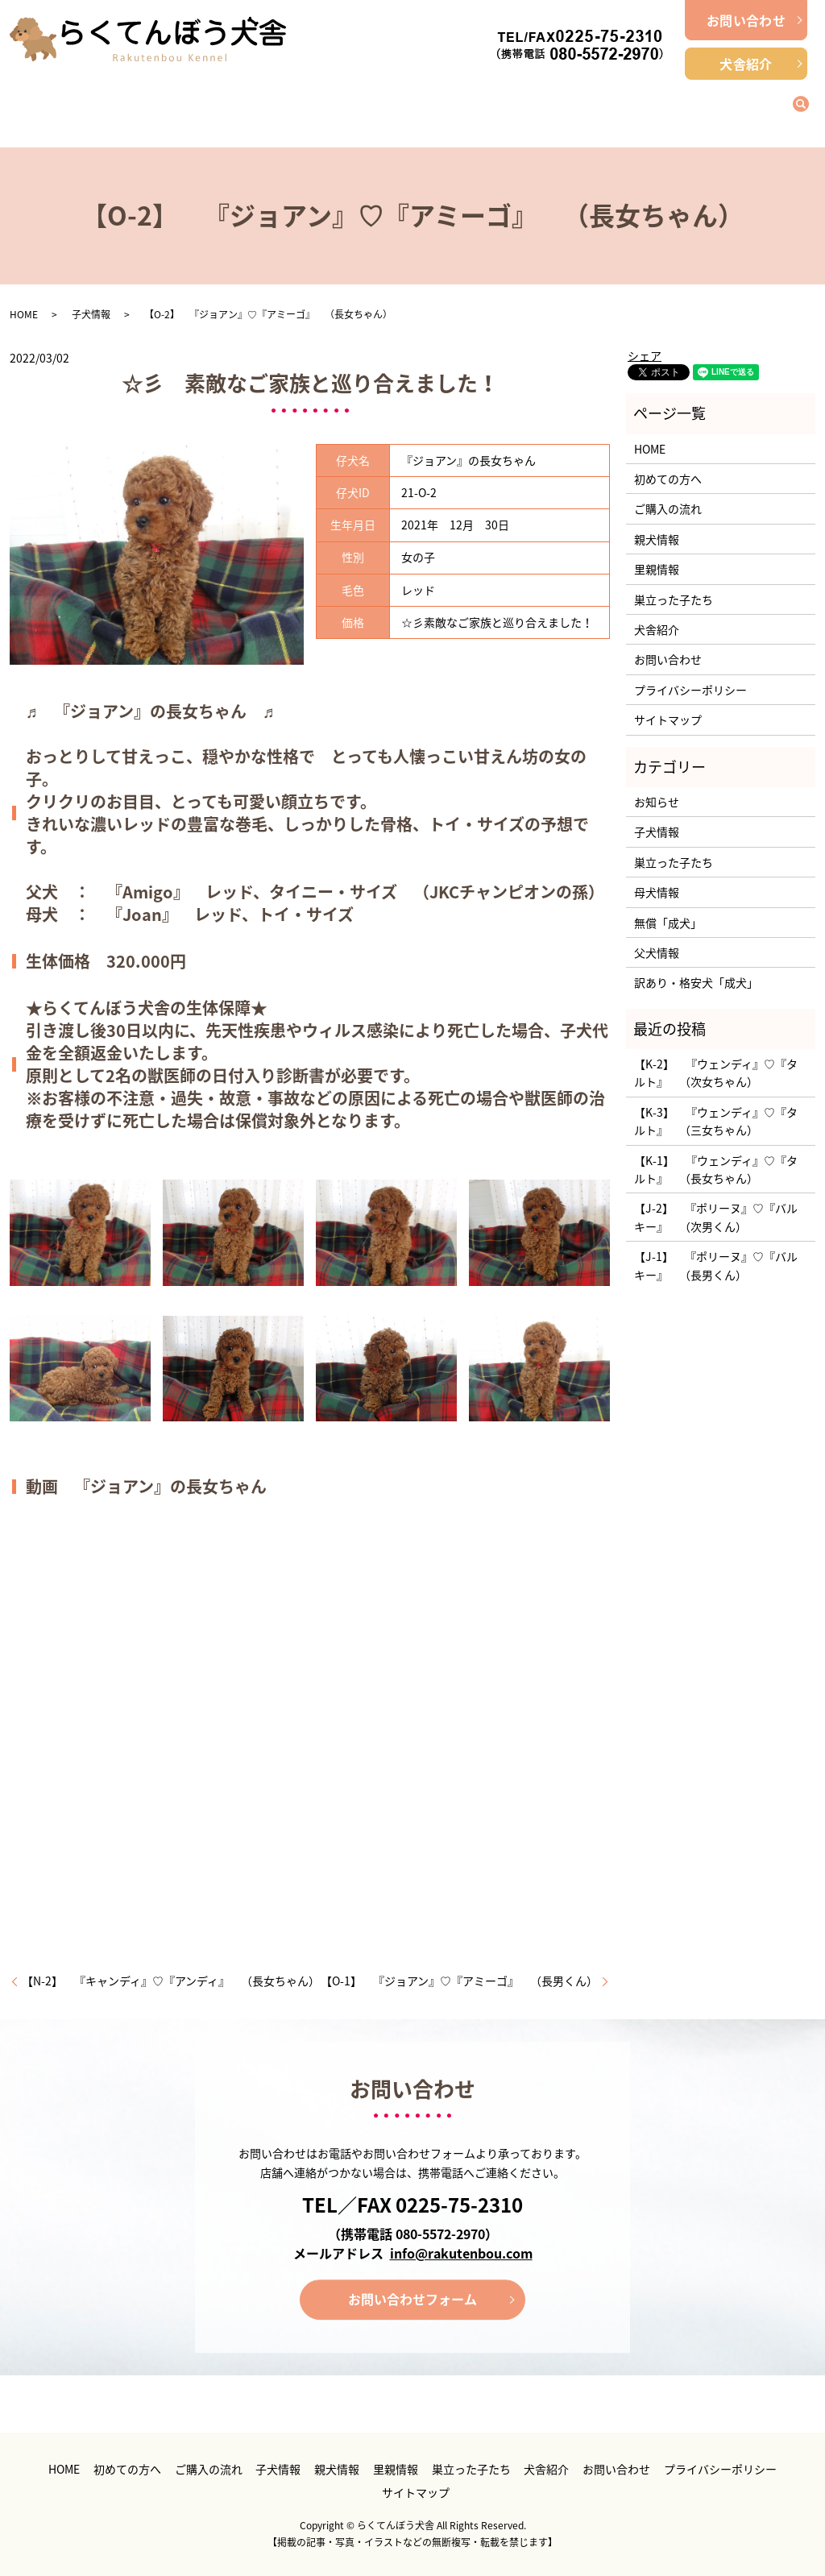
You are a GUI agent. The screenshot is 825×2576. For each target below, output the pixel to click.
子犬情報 (400, 104)
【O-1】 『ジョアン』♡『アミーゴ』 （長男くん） (459, 1981)
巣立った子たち (735, 104)
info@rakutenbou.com (461, 2253)
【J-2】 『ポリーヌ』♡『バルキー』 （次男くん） (716, 1217)
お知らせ (656, 802)
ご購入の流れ (288, 104)
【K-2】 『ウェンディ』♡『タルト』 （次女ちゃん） (716, 1072)
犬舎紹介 (745, 63)
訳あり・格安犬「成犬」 (696, 982)
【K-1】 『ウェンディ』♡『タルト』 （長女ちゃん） (716, 1169)
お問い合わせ (746, 20)
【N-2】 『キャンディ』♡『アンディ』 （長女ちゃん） (171, 1981)
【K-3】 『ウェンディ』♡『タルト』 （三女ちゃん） (716, 1121)
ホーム (65, 104)
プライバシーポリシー (690, 690)
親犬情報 (512, 104)
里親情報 (623, 104)
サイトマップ (668, 719)
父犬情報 (656, 952)
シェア (644, 355)
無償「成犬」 (668, 923)
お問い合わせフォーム (412, 2298)
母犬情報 (656, 892)
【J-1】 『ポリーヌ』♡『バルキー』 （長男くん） (716, 1265)
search (809, 103)
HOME (24, 314)
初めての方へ (177, 104)
